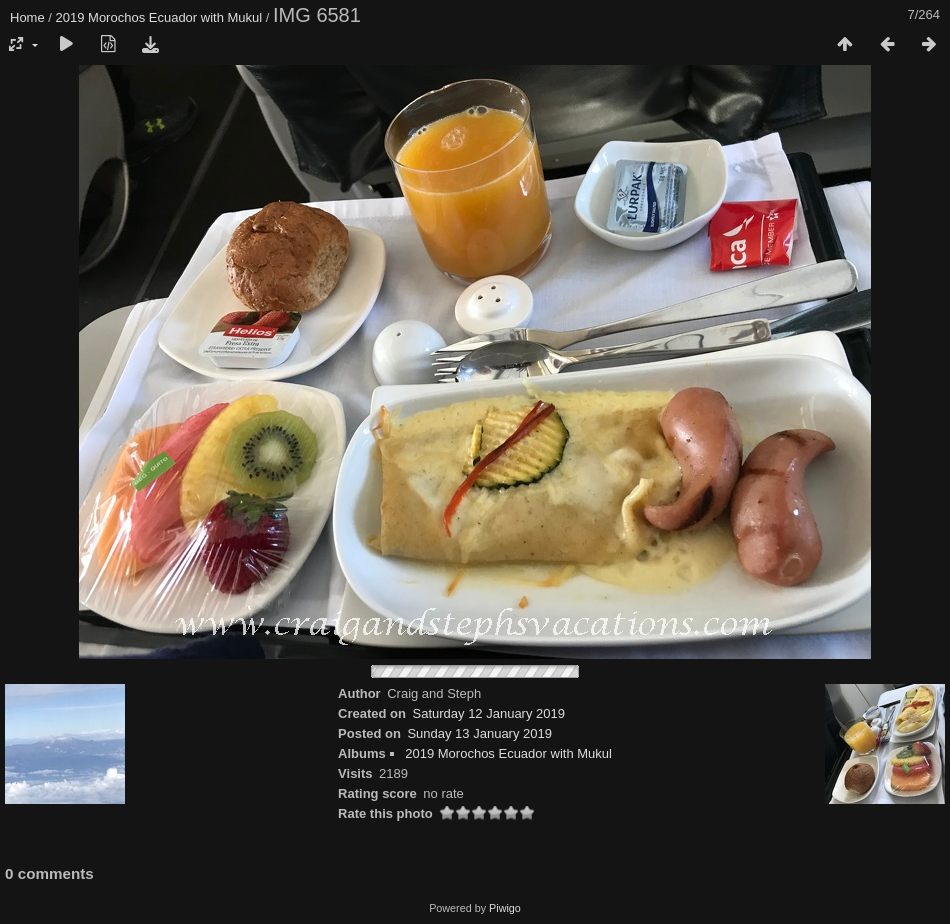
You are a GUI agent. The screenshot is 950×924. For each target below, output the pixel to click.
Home (27, 17)
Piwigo (505, 908)
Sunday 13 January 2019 (479, 733)
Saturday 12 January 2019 (488, 713)
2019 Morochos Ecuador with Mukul (159, 17)
